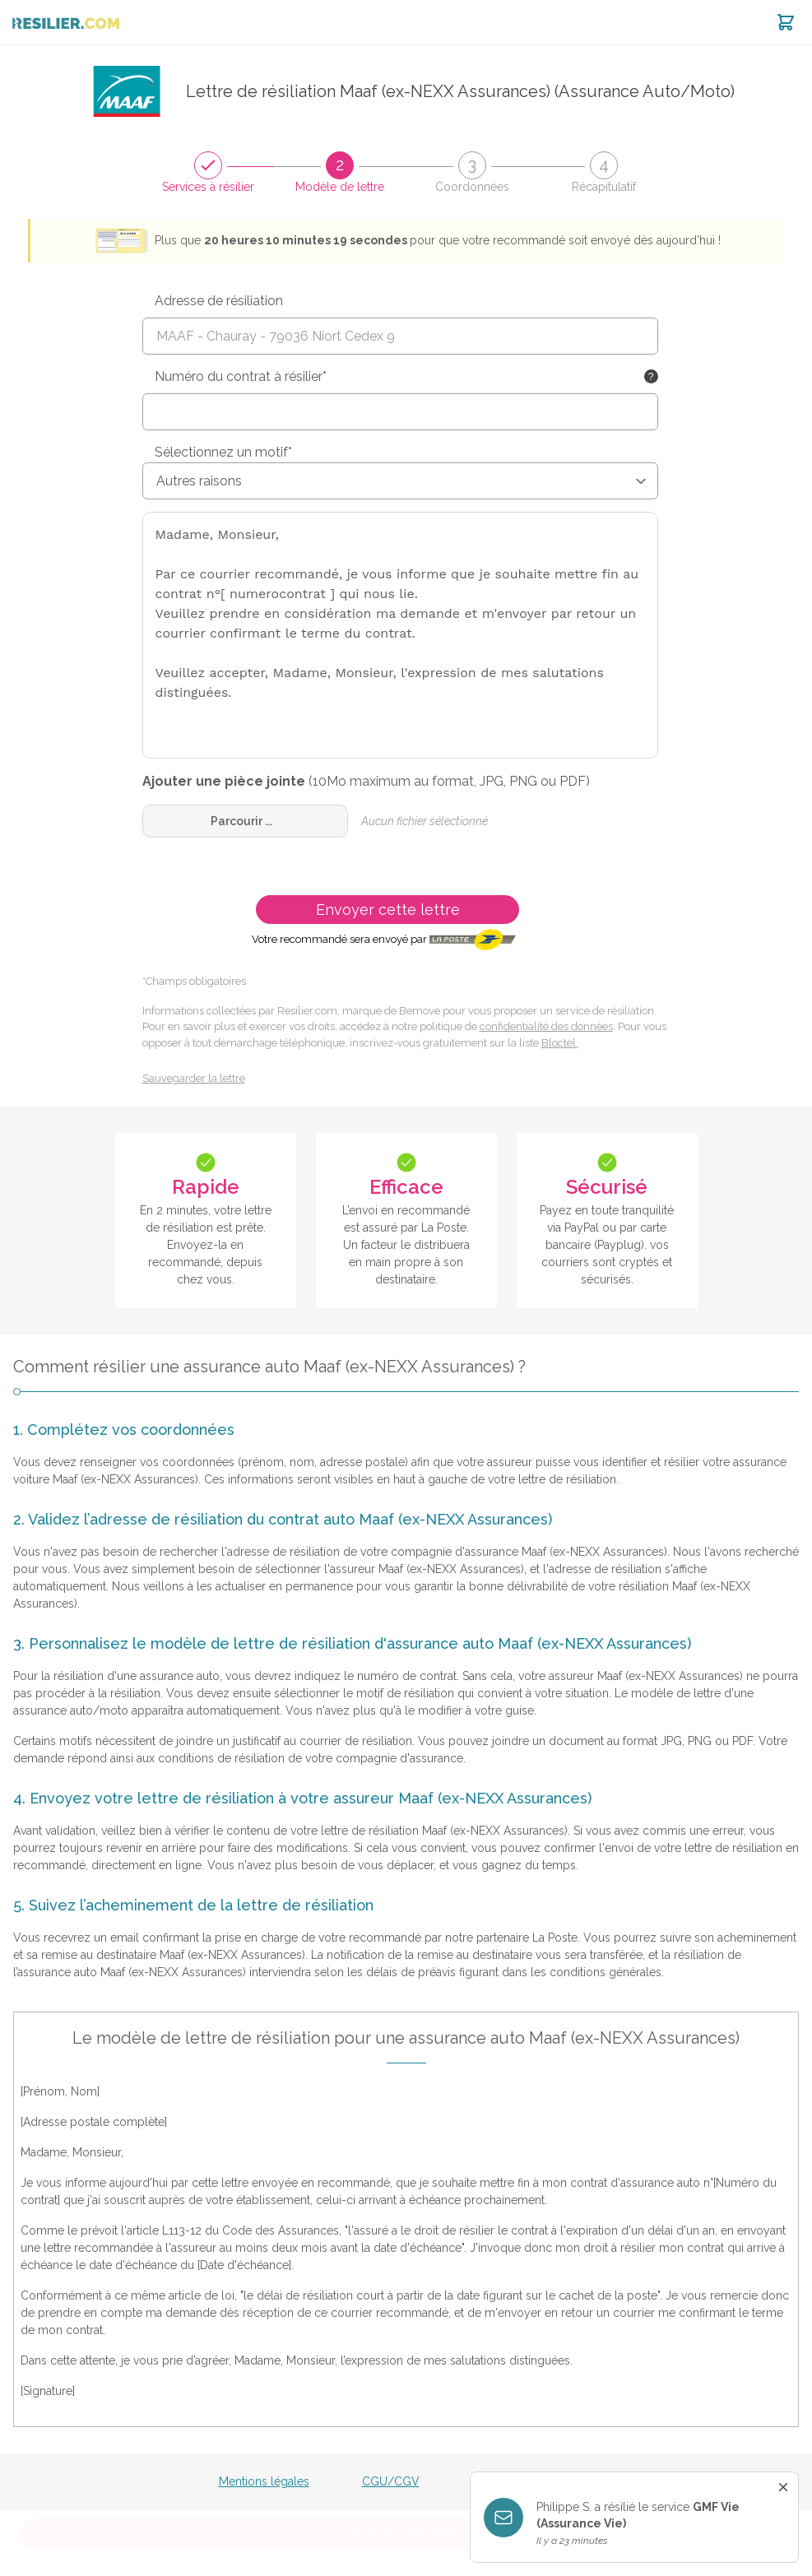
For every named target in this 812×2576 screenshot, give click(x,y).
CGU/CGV (391, 2481)
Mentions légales (264, 2481)
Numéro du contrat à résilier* (241, 376)
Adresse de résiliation (219, 301)
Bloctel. (559, 1043)
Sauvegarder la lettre (193, 1078)
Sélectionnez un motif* (223, 452)
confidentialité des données (546, 1026)
